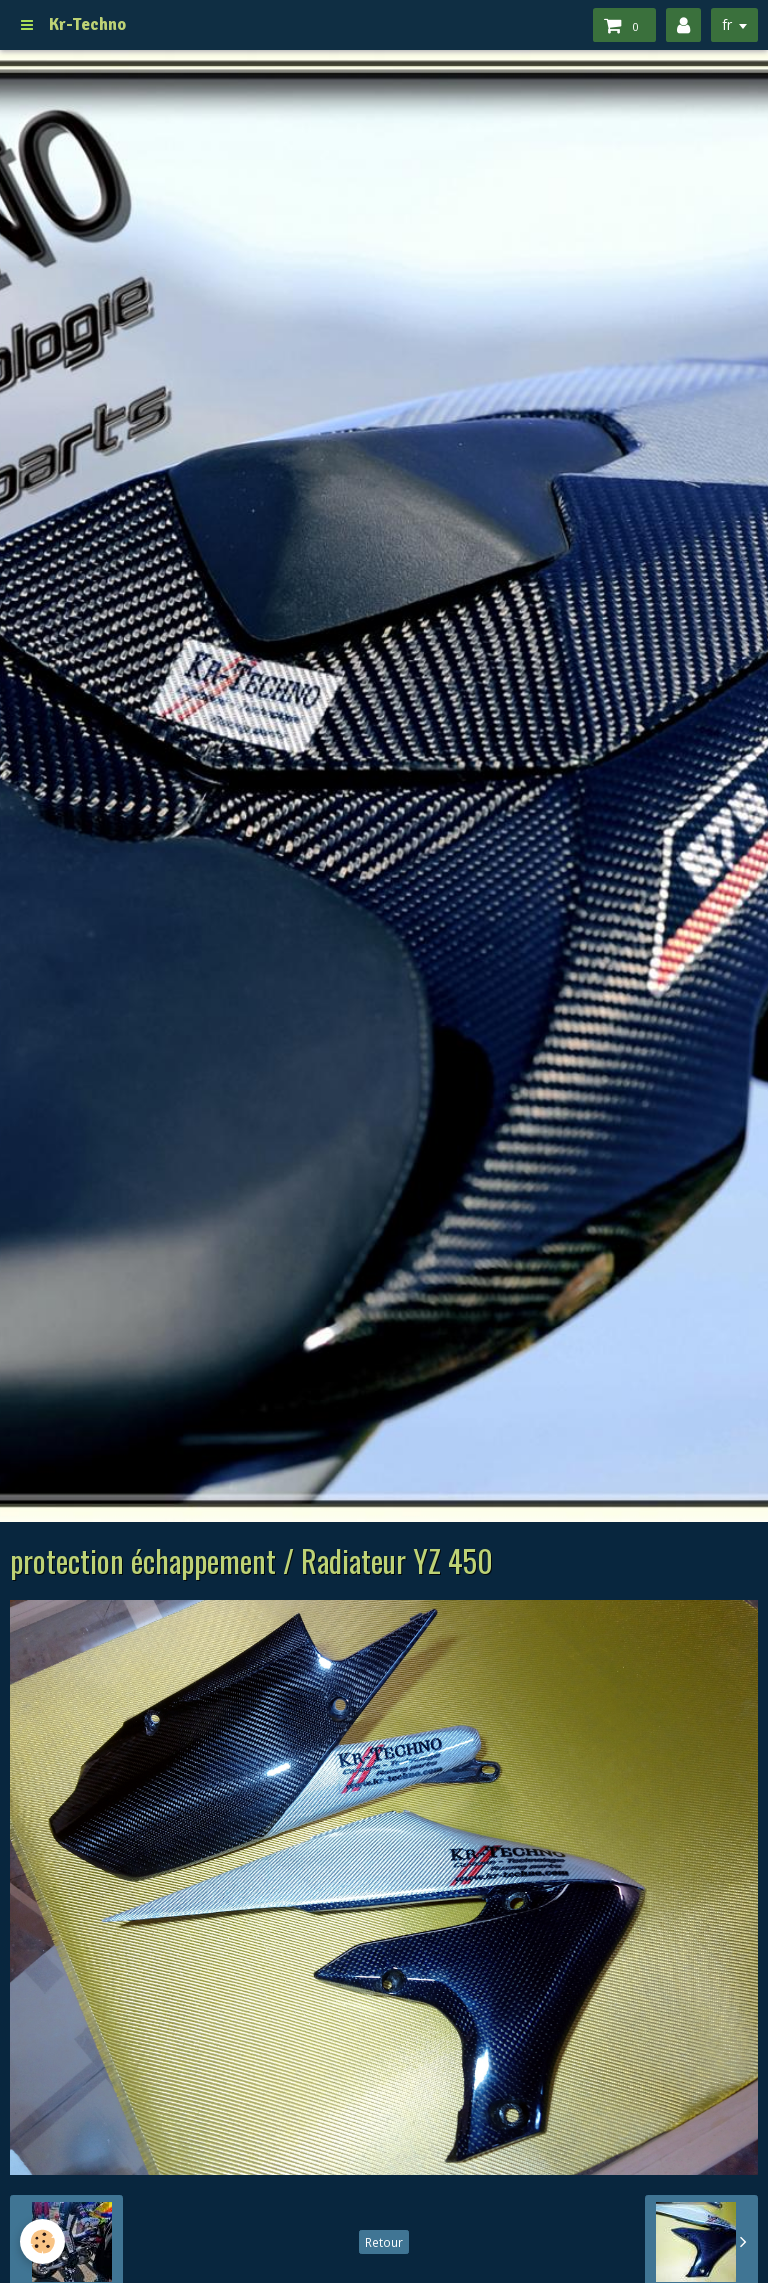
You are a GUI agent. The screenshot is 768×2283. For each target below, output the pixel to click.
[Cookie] (42, 2241)
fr (727, 24)
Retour (384, 2242)
